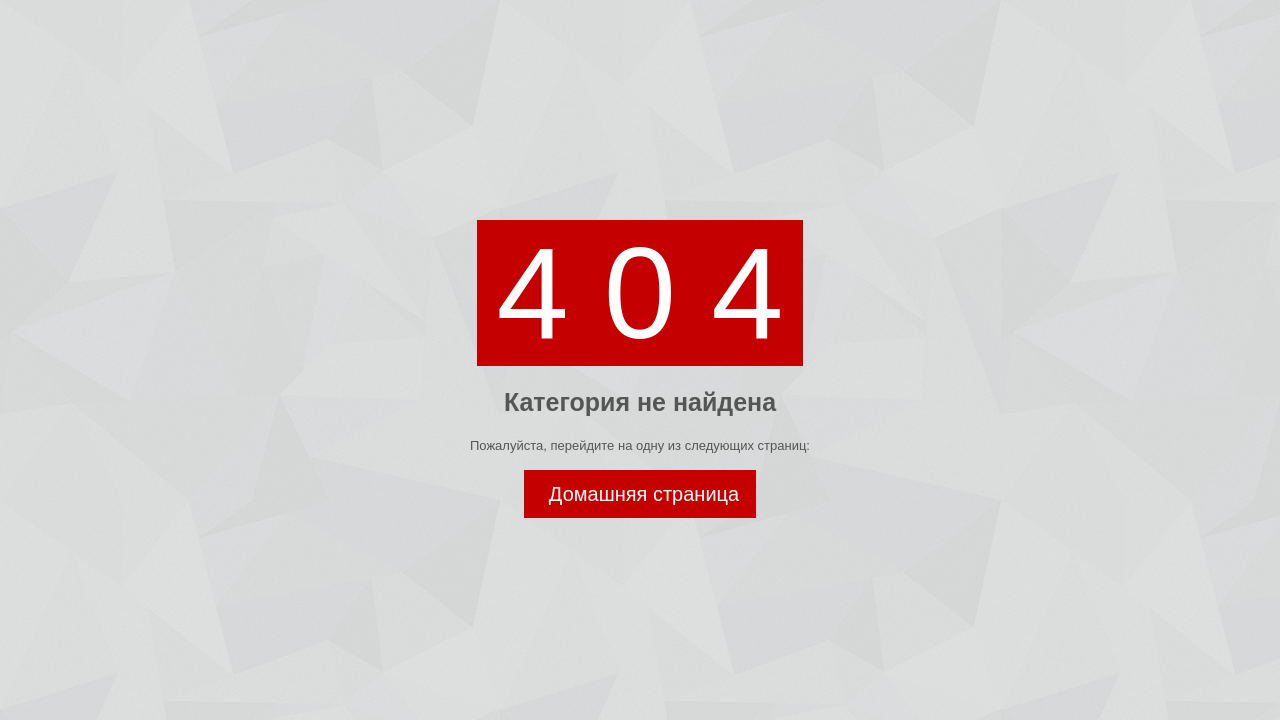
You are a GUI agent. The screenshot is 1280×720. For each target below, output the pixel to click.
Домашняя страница (644, 494)
